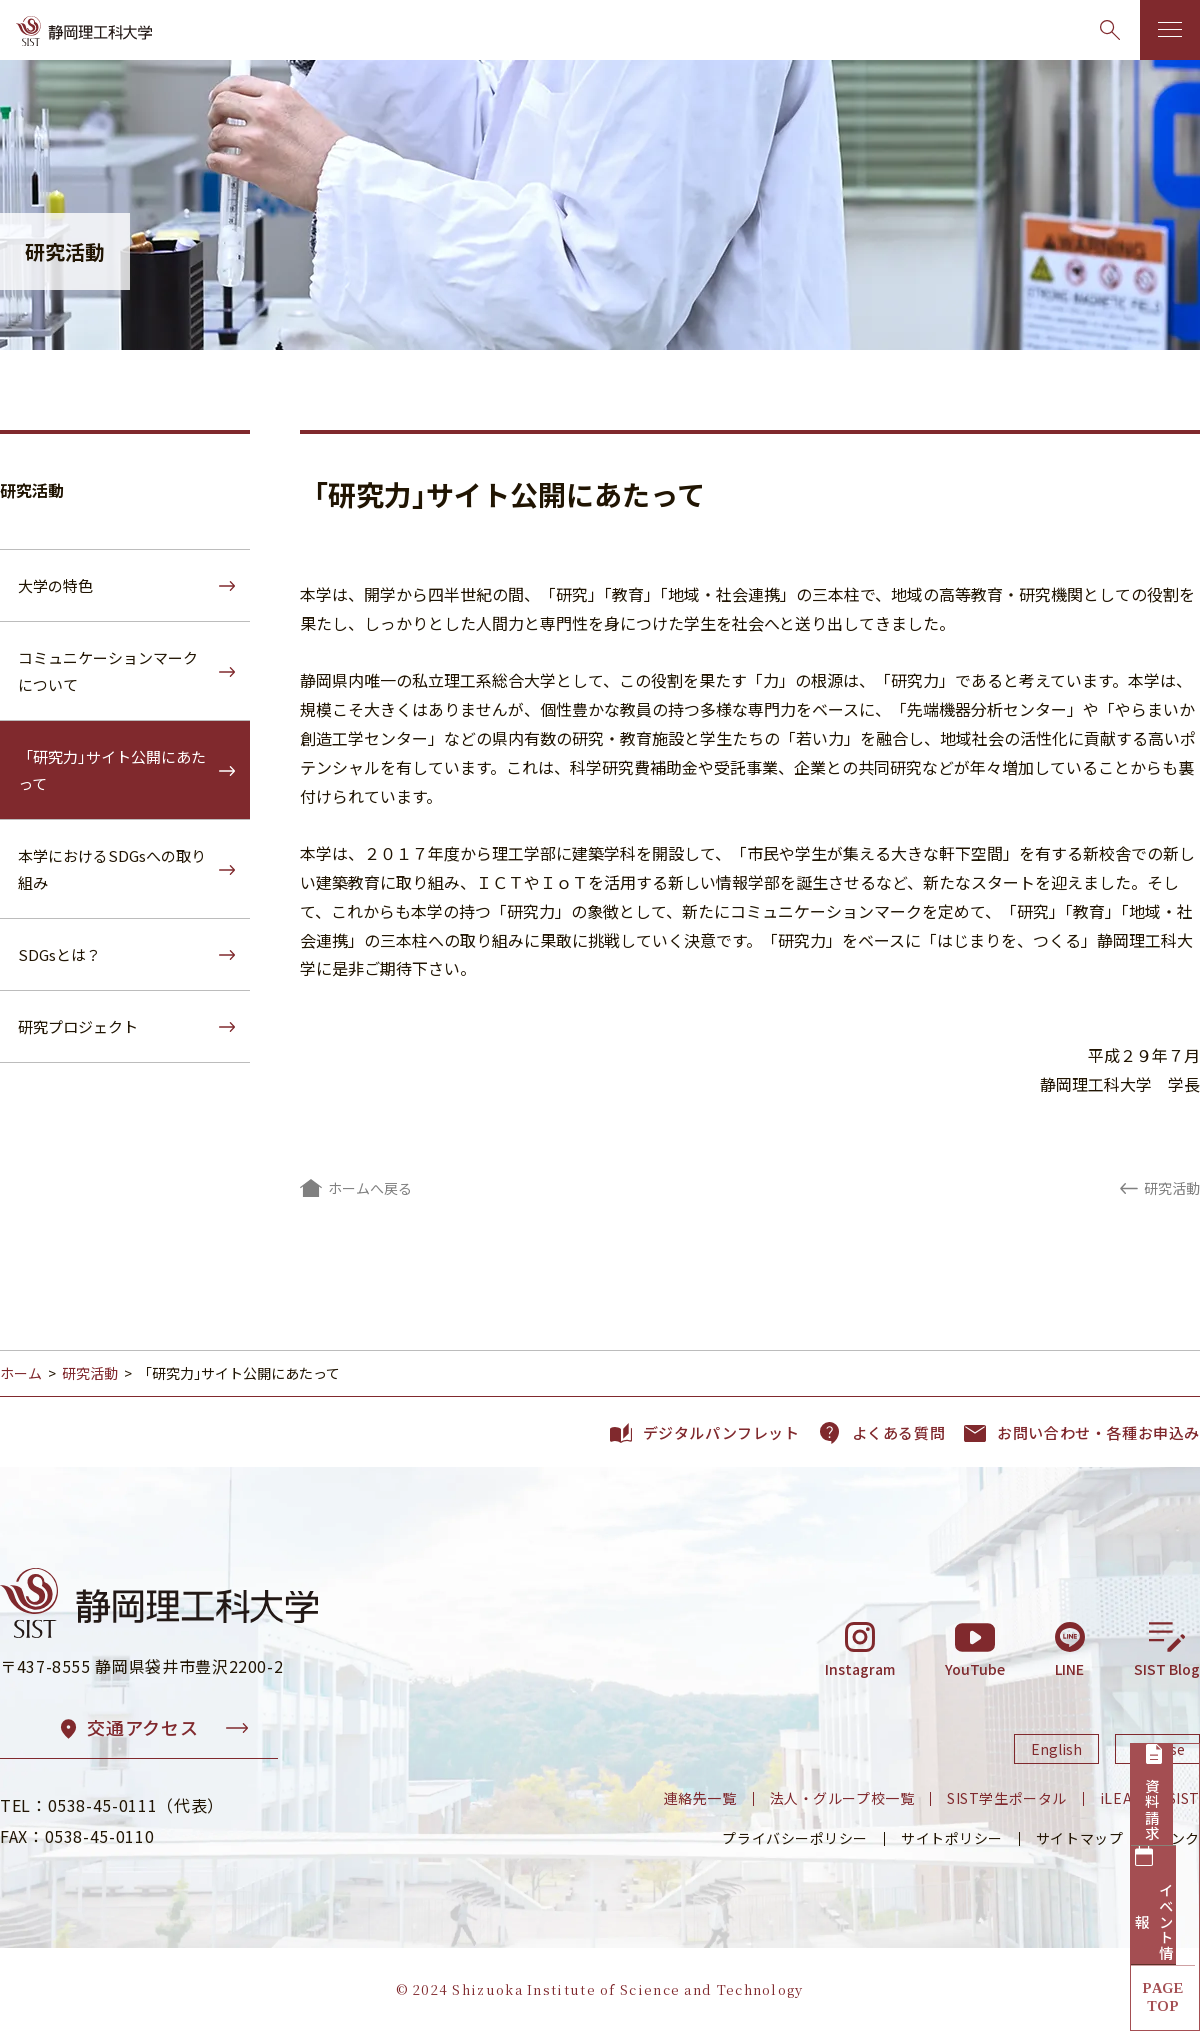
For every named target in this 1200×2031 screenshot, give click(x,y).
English (1056, 1749)
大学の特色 (55, 585)
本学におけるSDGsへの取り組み (112, 869)
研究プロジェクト (78, 1026)
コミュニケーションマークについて (108, 671)
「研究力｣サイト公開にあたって (112, 770)
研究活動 (32, 490)
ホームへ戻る (370, 1188)
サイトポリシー (952, 1838)
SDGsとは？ (59, 954)
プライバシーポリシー (795, 1838)
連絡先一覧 (700, 1798)
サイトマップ (1079, 1838)
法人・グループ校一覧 (842, 1798)
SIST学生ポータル (1007, 1798)
